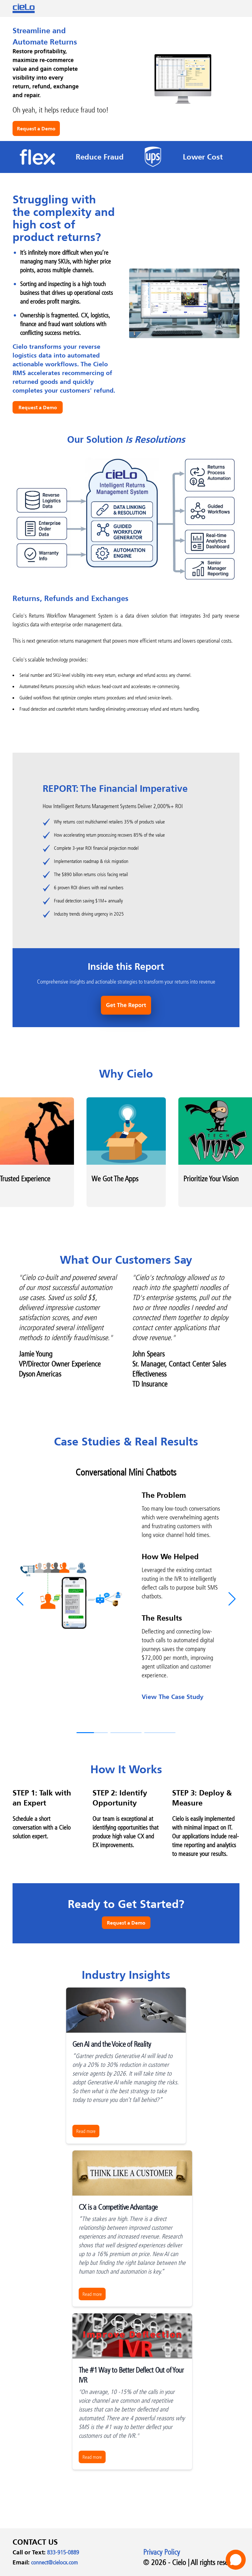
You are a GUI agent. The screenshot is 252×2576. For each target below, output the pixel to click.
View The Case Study (175, 1697)
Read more (86, 2131)
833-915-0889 (63, 2552)
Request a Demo (36, 128)
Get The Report (126, 1005)
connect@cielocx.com (54, 2562)
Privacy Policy (161, 2552)
